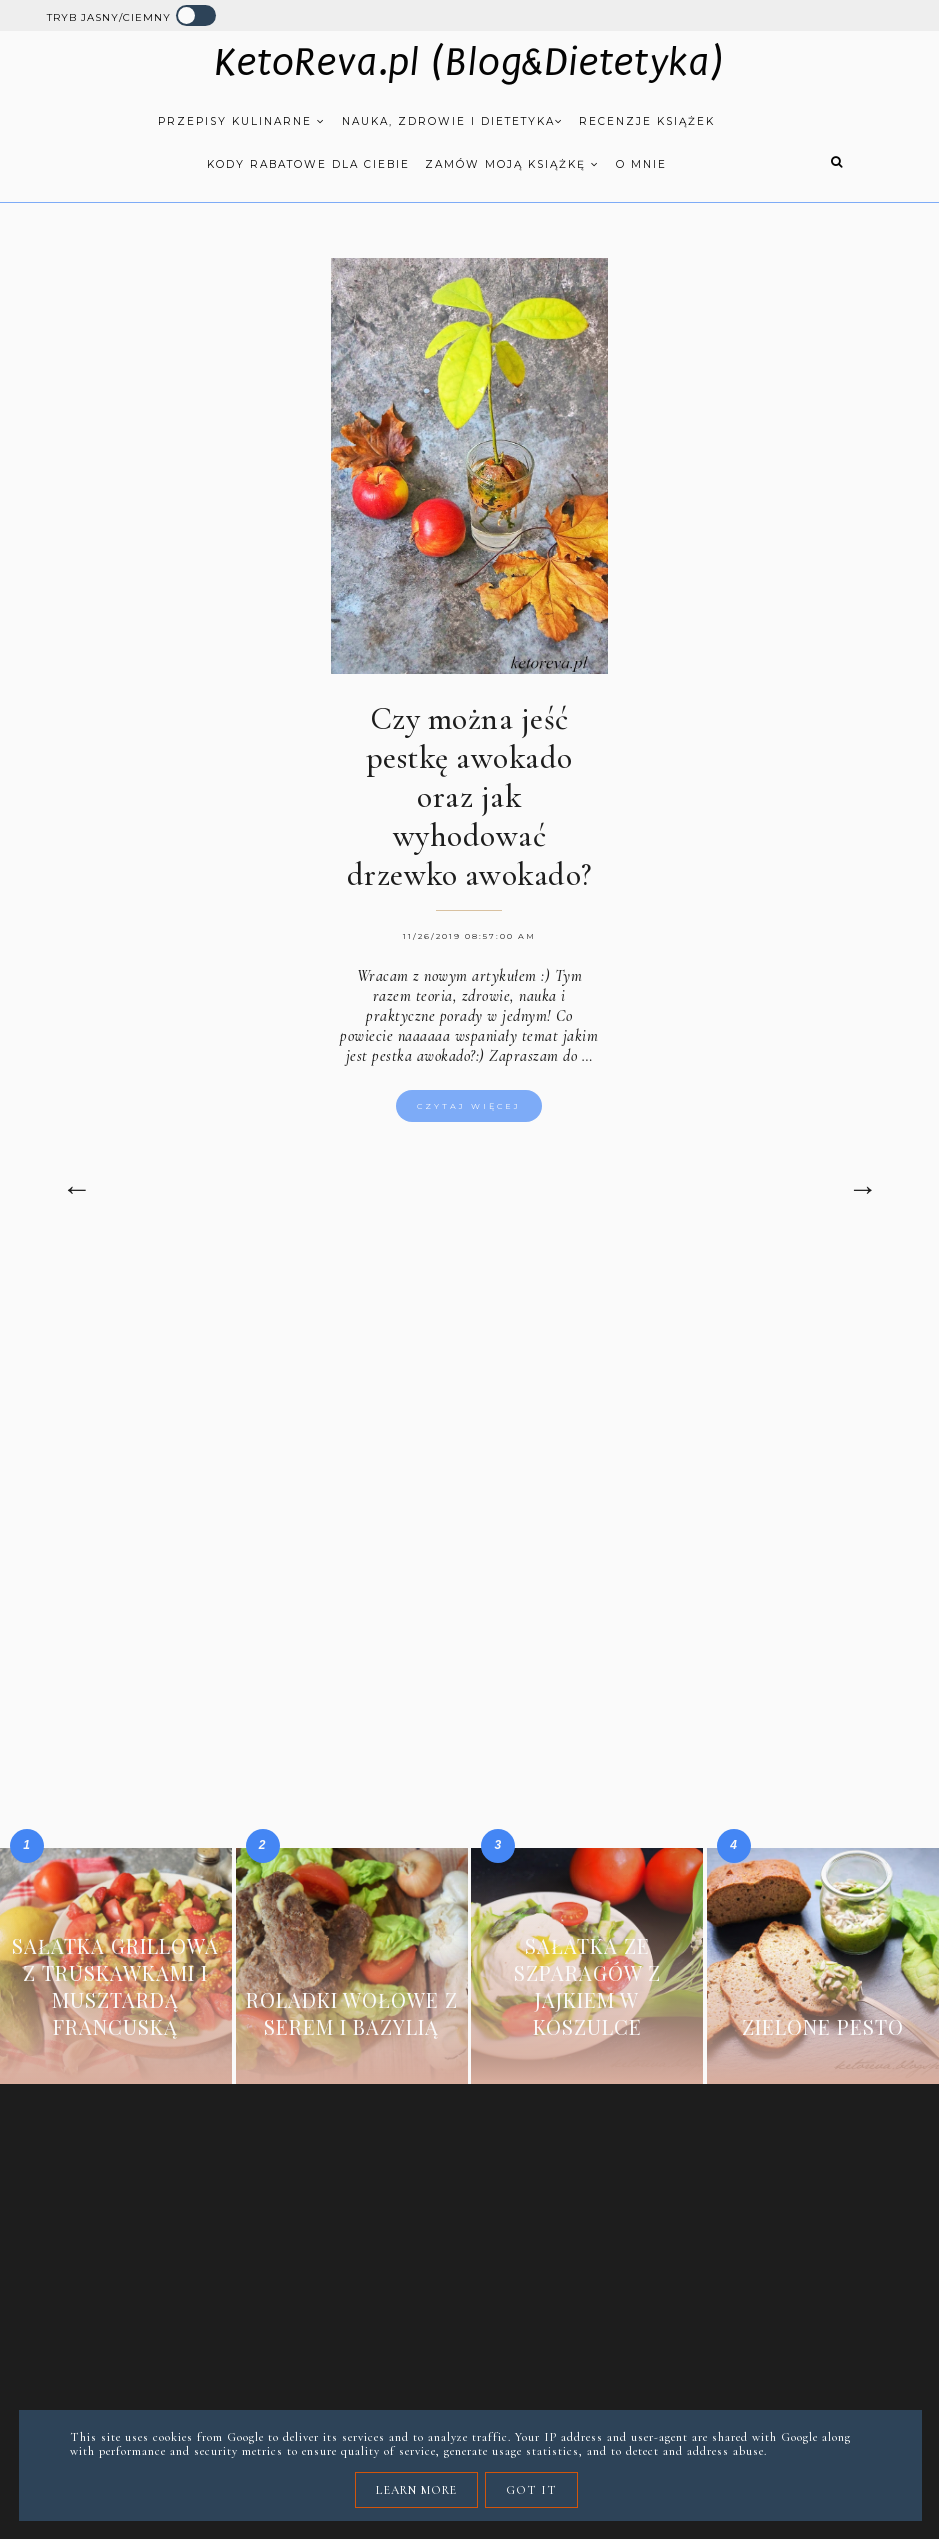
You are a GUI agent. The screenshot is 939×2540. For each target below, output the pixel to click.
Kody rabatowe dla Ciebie (308, 164)
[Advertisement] (469, 1421)
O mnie (641, 164)
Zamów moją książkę (512, 164)
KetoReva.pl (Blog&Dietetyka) (469, 63)
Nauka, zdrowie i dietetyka (453, 121)
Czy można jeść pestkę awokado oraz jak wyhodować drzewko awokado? (469, 796)
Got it (531, 2490)
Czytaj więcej (469, 1106)
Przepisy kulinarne (242, 121)
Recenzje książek (647, 121)
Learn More (416, 2490)
